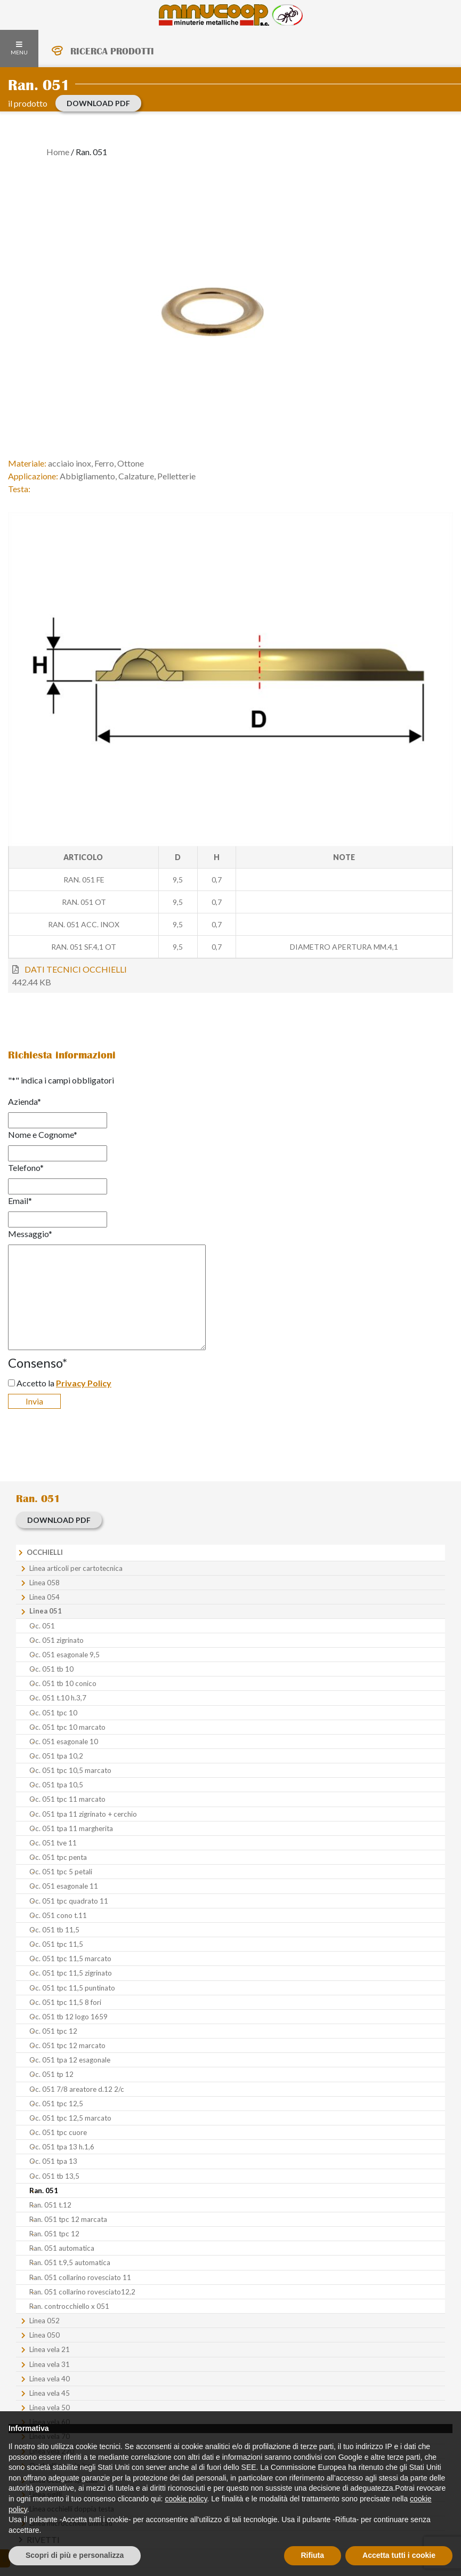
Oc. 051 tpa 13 (53, 2161)
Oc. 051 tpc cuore (58, 2132)
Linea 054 (44, 1597)
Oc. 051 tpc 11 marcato (67, 1799)
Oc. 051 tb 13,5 (54, 2176)
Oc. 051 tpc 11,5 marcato (70, 1958)
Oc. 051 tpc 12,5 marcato (70, 2118)
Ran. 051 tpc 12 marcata (68, 2219)
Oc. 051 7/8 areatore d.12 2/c (76, 2089)
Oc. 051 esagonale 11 (63, 1886)
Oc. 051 (42, 1626)
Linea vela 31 (49, 2364)
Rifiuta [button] (313, 2555)
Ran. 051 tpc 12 (54, 2233)
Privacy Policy (83, 1383)
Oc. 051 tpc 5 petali (60, 1871)
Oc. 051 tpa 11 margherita (71, 1828)
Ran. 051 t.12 (50, 2205)
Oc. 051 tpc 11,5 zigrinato (70, 1973)
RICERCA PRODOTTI (112, 51)
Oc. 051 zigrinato (56, 1640)
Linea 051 (45, 1611)
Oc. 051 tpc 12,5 (56, 2103)
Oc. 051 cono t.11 (58, 1915)
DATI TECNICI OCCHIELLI (76, 969)
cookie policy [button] (186, 2498)
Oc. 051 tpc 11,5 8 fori (65, 2002)
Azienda (24, 1101)
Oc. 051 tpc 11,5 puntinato (72, 1988)
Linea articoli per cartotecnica (76, 1568)
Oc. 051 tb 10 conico (62, 1683)
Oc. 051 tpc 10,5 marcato (70, 1770)
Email (20, 1200)
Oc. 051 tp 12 (51, 2074)
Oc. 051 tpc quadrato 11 (68, 1901)
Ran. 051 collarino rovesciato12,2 (82, 2292)
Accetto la (64, 1383)
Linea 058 (44, 1582)
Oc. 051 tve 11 (53, 1843)
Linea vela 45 (49, 2393)
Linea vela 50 (49, 2407)
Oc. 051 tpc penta (58, 1857)
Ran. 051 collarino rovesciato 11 (80, 2277)
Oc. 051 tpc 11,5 (56, 1944)
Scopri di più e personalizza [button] (75, 2555)
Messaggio (30, 1234)
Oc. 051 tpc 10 (53, 1712)
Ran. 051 (43, 2190)
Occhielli (45, 1552)
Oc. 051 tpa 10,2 (56, 1756)
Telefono (26, 1167)
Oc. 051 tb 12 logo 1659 (68, 2016)
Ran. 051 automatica (61, 2248)
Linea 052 (44, 2320)
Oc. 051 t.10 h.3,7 (57, 1698)
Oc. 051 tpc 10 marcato (67, 1727)
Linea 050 (44, 2335)
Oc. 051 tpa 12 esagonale (69, 2060)
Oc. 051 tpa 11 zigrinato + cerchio (83, 1814)
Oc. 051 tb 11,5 (54, 1929)
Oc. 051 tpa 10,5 (56, 1784)
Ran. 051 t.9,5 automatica (69, 2262)
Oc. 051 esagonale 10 (63, 1741)
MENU (19, 48)
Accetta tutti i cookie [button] (398, 2555)
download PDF (98, 103)
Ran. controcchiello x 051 (69, 2306)
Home (57, 152)
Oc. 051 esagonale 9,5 (64, 1654)
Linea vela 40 (49, 2378)
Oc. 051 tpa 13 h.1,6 (61, 2146)
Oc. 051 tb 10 (51, 1669)
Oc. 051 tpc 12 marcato (67, 2045)
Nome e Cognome (42, 1134)
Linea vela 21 (49, 2349)
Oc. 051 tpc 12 (53, 2031)
